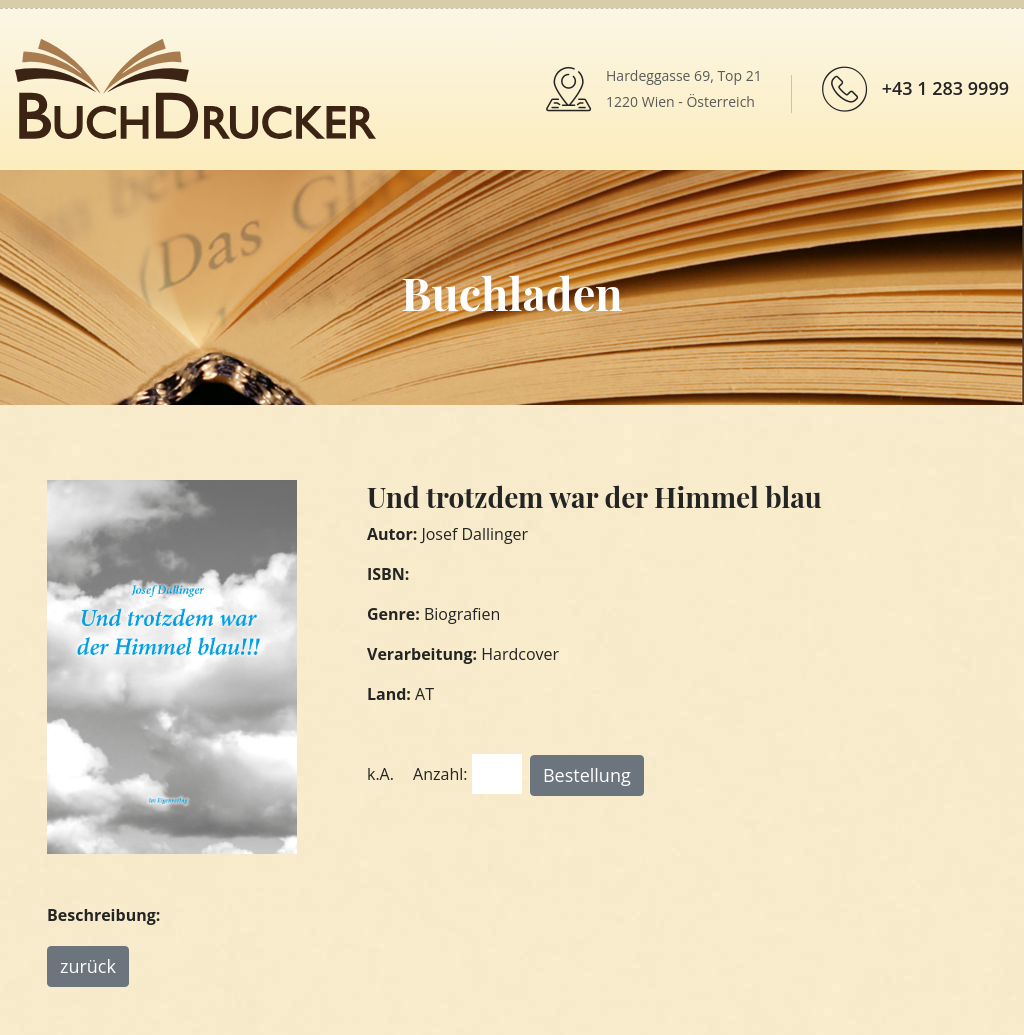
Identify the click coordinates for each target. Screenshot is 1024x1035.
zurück (88, 966)
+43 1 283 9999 (945, 88)
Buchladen (511, 292)
